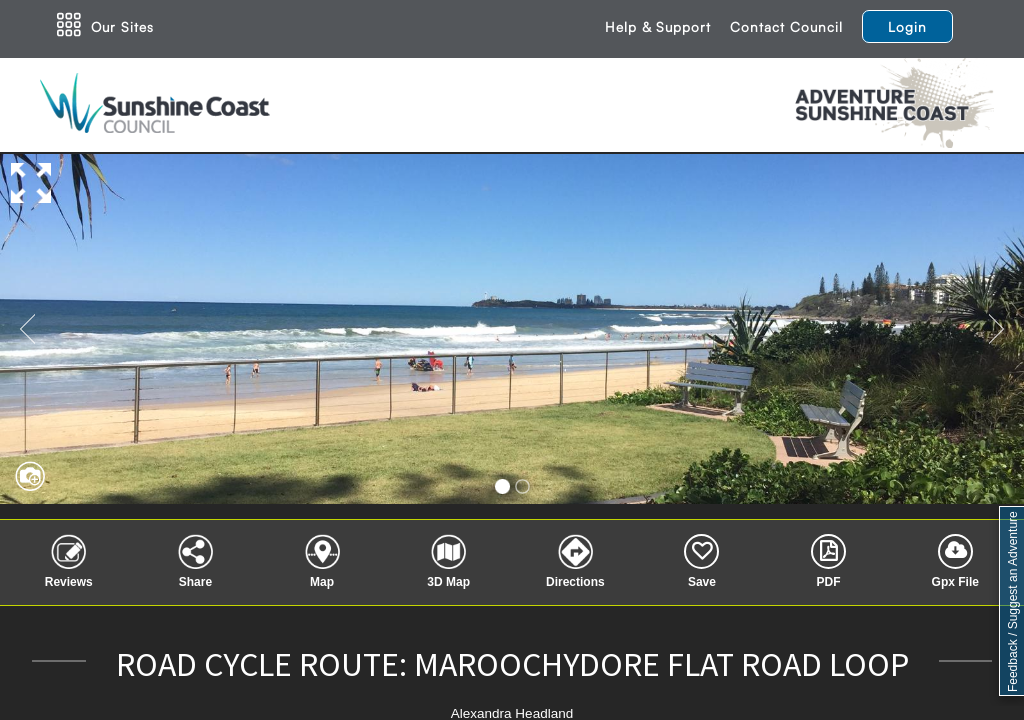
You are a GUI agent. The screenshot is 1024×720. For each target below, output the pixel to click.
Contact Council (786, 26)
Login (907, 26)
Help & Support (658, 26)
